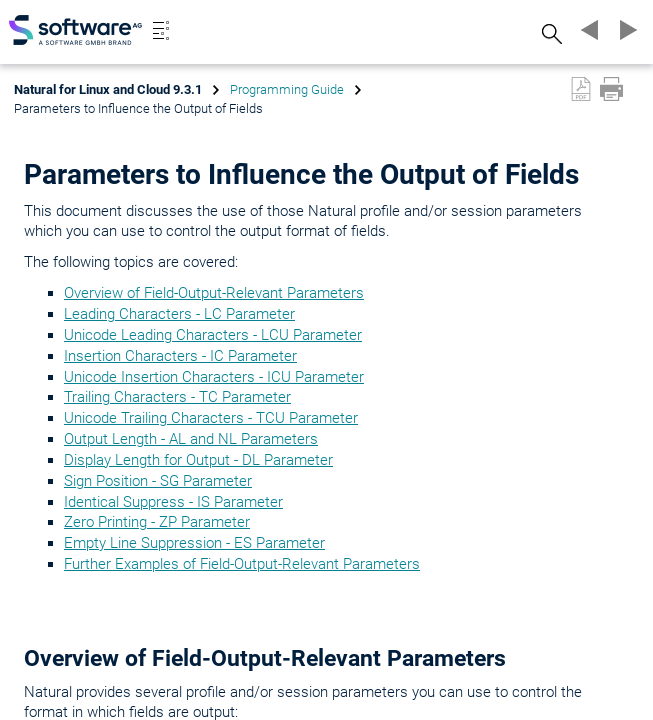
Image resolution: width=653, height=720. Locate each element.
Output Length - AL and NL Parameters (191, 439)
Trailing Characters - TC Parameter (177, 397)
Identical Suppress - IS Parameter (173, 502)
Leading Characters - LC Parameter (179, 314)
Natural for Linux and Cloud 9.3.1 (108, 89)
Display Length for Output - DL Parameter (198, 460)
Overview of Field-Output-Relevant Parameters (214, 293)
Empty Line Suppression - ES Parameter (194, 543)
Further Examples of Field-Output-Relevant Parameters (242, 564)
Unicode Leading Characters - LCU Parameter (213, 335)
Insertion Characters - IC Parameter (180, 356)
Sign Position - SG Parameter (158, 481)
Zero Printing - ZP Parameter (157, 522)
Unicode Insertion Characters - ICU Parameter (214, 377)
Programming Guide (287, 89)
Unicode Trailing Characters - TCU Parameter (211, 418)
